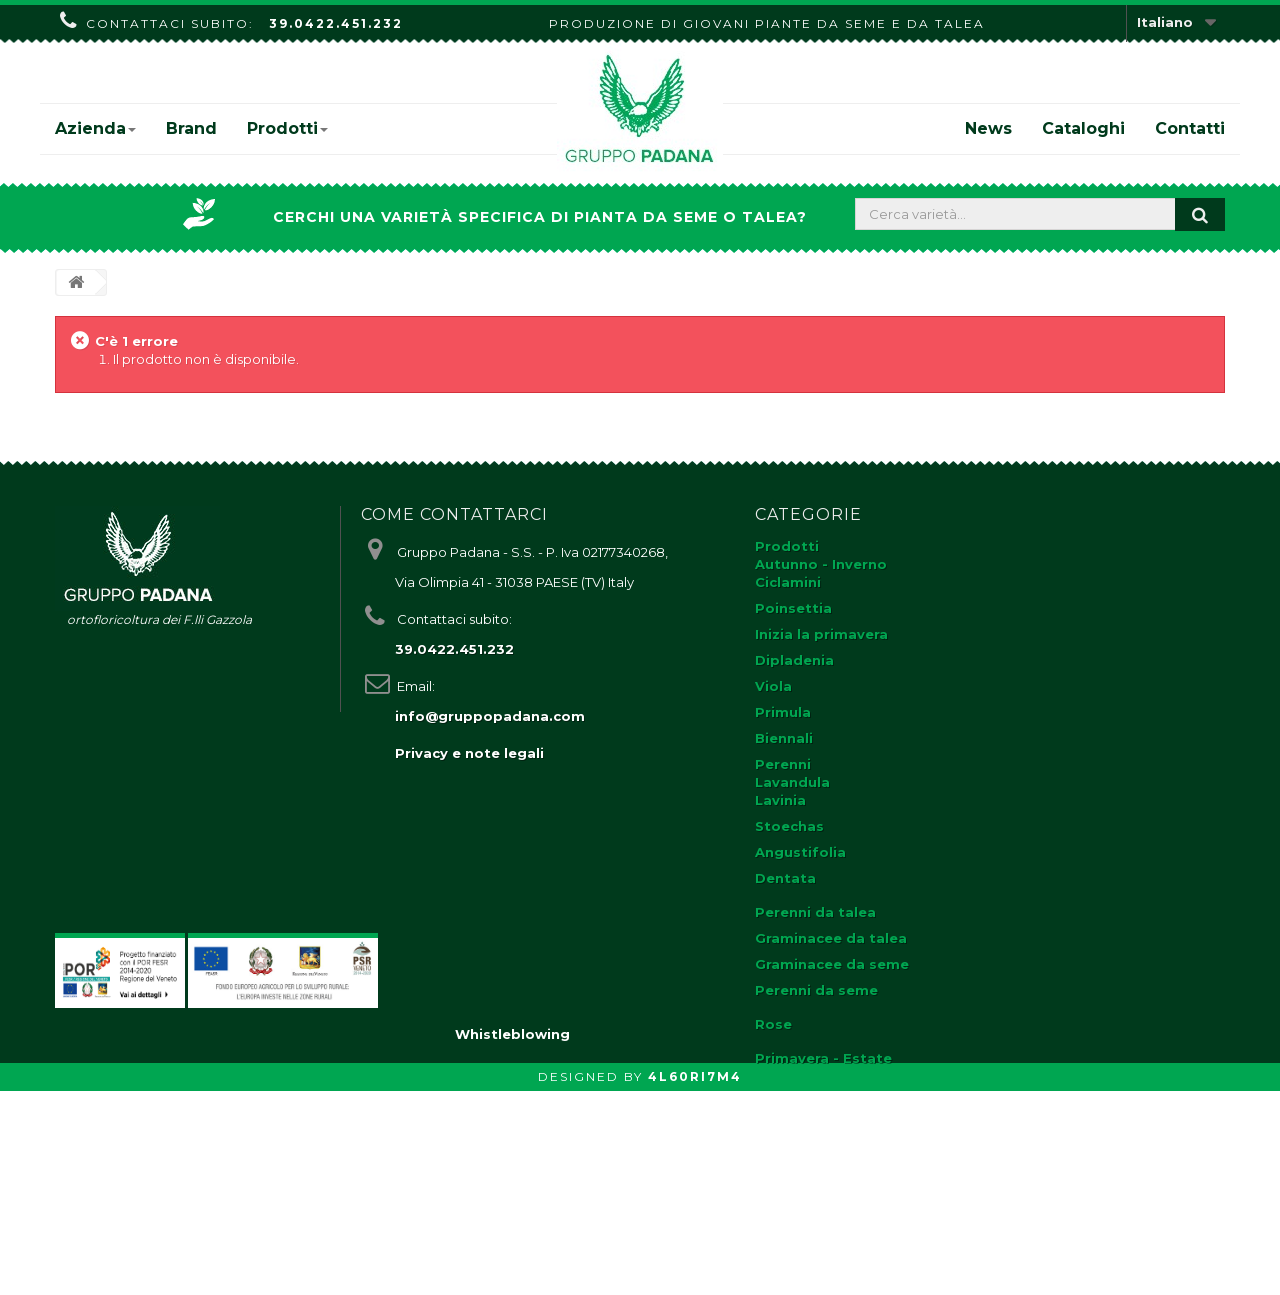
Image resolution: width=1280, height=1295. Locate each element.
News (988, 128)
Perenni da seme (816, 990)
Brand (191, 128)
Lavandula (792, 782)
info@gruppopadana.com (490, 716)
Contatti (1190, 128)
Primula (783, 712)
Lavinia (780, 800)
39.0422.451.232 (336, 23)
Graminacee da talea (831, 938)
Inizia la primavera (821, 634)
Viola (773, 686)
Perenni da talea (815, 912)
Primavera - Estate (823, 1058)
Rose (773, 1024)
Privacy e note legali (469, 753)
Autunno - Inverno (821, 564)
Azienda (95, 128)
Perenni (783, 764)
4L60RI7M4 (695, 1280)
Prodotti (287, 128)
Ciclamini (788, 582)
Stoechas (789, 826)
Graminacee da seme (832, 964)
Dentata (785, 878)
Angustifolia (800, 852)
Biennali (784, 738)
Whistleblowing (512, 1238)
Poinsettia (793, 608)
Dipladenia (794, 660)
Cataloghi (1083, 128)
